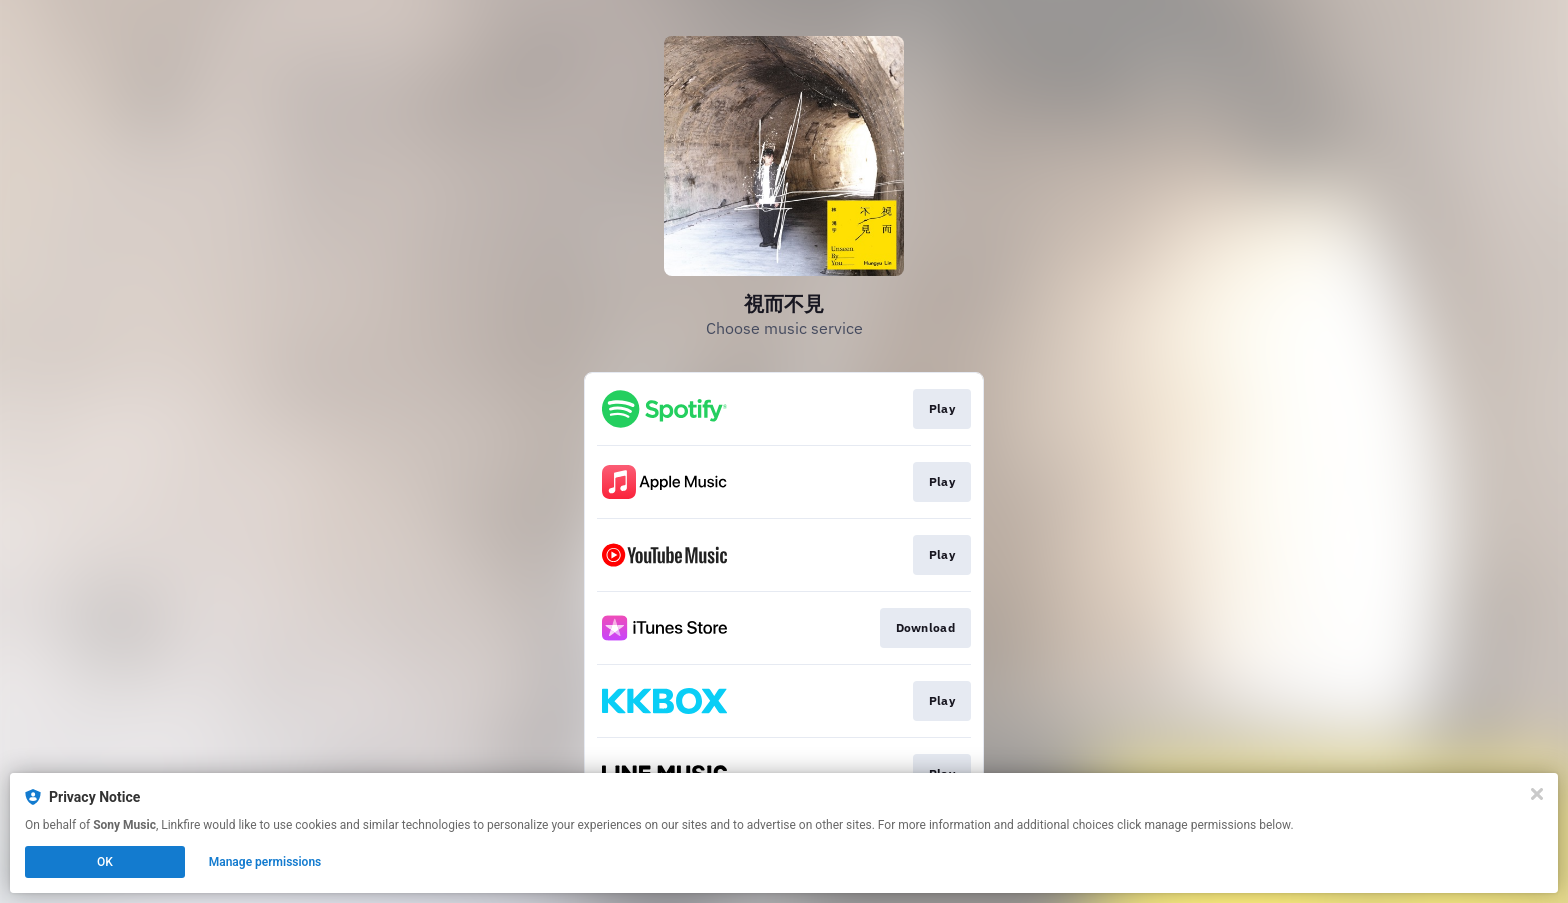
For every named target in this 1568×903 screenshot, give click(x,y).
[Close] (1537, 794)
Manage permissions (265, 862)
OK (105, 862)
